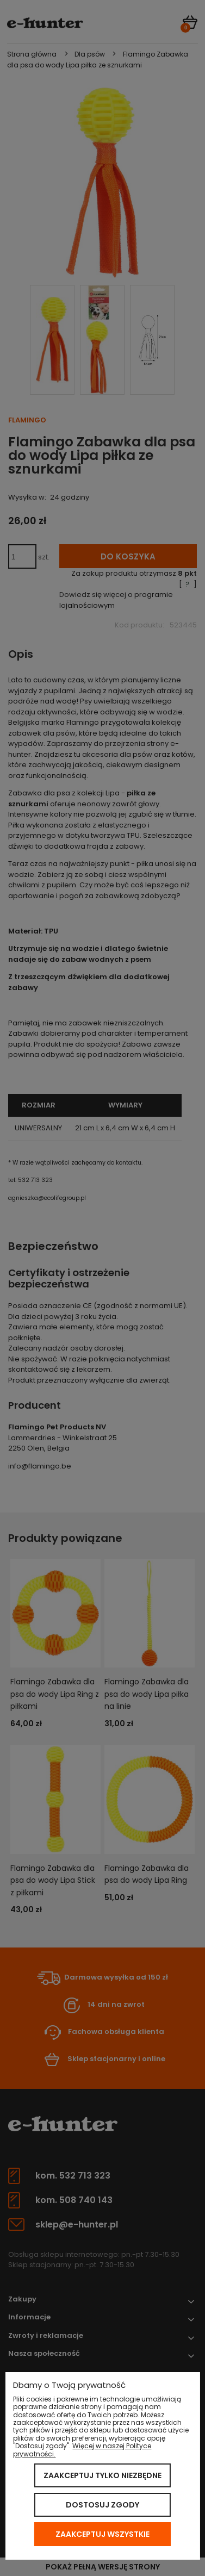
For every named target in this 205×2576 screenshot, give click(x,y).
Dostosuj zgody (102, 2504)
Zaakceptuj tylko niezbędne (102, 2475)
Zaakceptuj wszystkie (102, 2534)
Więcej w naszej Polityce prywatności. (82, 2449)
